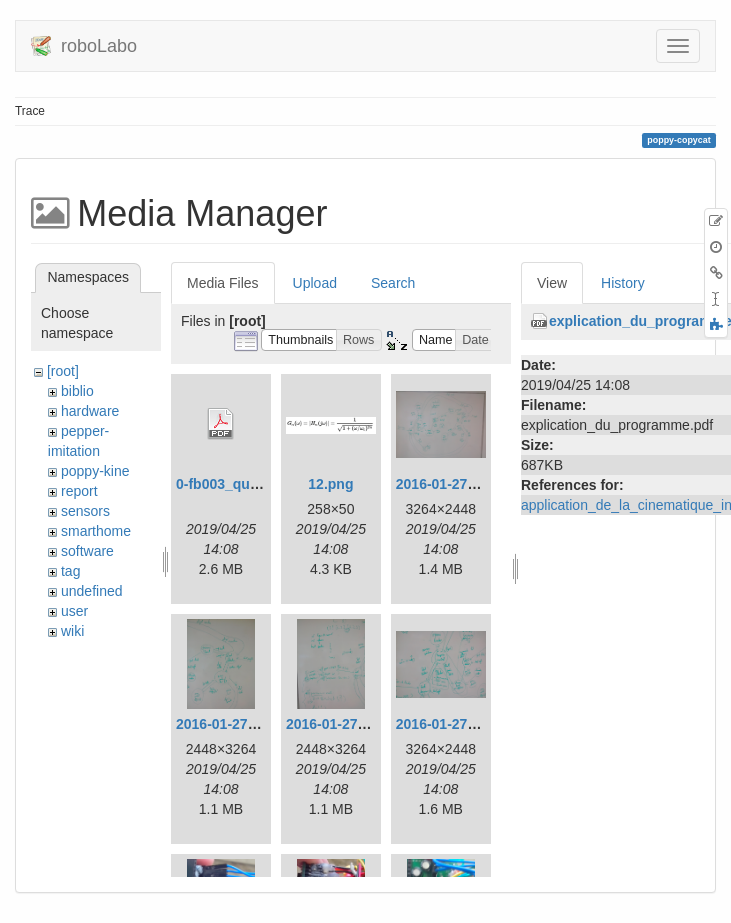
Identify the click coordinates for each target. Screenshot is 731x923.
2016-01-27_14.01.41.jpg (365, 724)
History (623, 283)
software (87, 551)
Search (393, 283)
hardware (90, 411)
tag (70, 571)
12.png (330, 484)
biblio (77, 391)
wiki (72, 631)
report (79, 491)
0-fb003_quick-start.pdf (253, 484)
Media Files (223, 283)
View (552, 283)
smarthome (96, 531)
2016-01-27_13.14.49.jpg (255, 724)
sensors (85, 511)
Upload (315, 283)
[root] (63, 371)
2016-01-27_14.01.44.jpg (475, 724)
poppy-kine (95, 471)
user (74, 611)
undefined (92, 591)
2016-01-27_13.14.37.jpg (475, 484)
